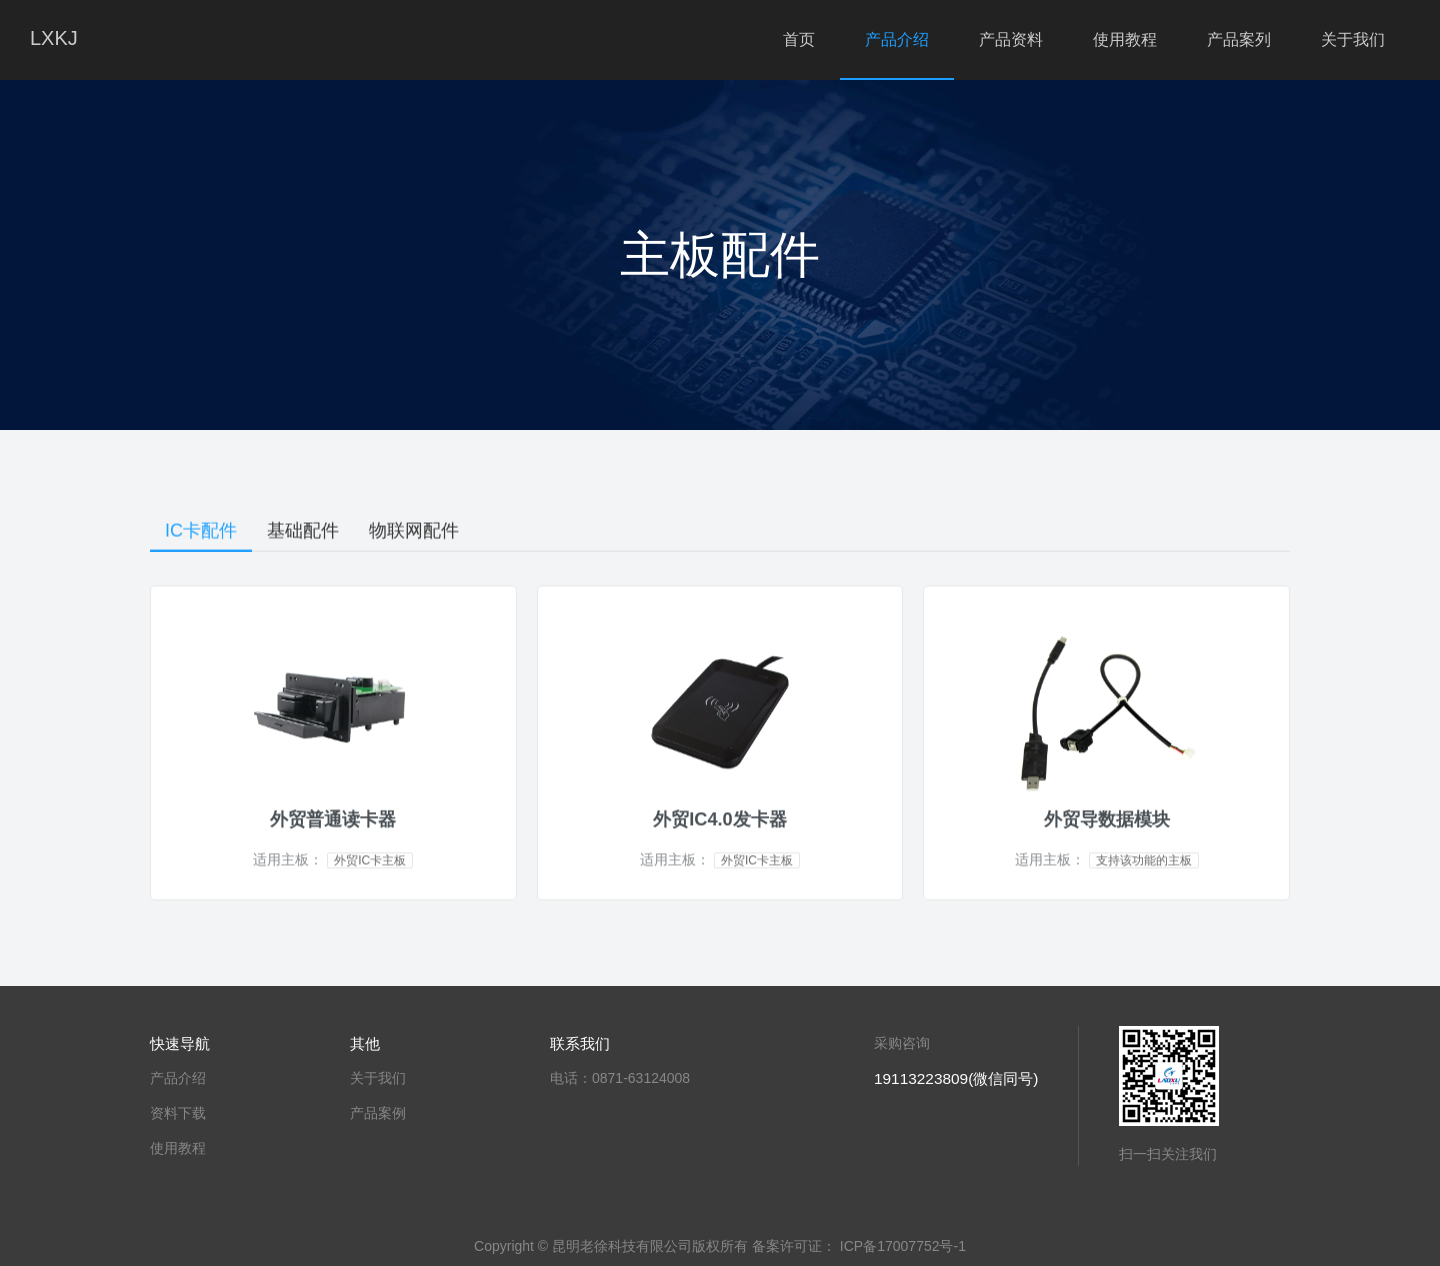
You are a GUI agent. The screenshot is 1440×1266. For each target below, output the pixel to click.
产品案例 (378, 1113)
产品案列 (1239, 39)
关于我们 (1353, 39)
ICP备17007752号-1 (903, 1246)
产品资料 (1011, 39)
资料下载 (178, 1113)
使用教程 (1125, 39)
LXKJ (54, 38)
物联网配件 (414, 533)
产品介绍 (897, 39)
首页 (799, 39)
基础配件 (303, 533)
